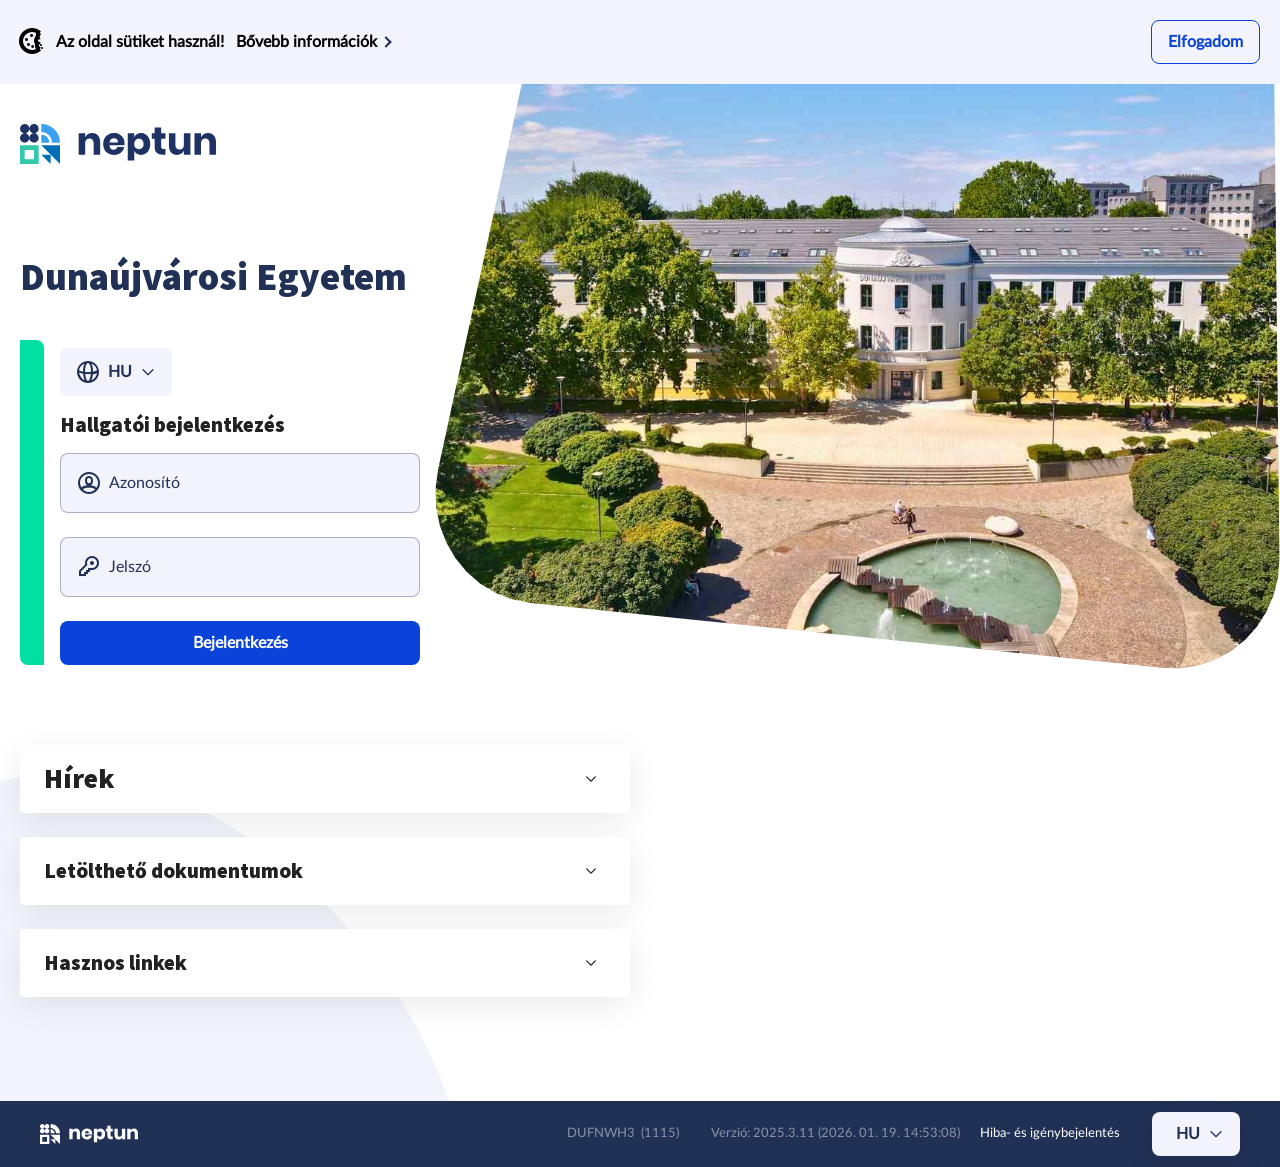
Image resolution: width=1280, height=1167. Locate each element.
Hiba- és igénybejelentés (1050, 1133)
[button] (325, 779)
